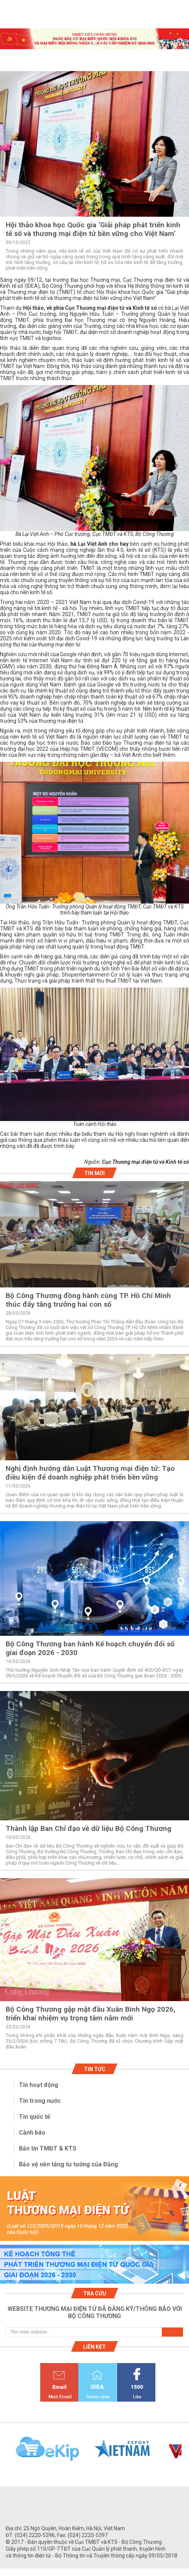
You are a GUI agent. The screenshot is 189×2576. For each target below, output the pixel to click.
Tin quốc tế (34, 2116)
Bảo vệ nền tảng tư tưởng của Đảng (68, 2164)
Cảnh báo (32, 2132)
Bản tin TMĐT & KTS (47, 2148)
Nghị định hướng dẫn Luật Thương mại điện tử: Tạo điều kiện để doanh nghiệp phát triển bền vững (90, 1472)
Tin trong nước (40, 2100)
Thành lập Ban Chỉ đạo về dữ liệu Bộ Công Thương (88, 1828)
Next (185, 2453)
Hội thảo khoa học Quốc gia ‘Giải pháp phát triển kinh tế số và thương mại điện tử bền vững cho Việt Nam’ (93, 229)
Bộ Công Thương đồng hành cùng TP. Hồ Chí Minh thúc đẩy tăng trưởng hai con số (88, 1300)
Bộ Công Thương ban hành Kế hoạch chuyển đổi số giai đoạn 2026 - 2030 (90, 1648)
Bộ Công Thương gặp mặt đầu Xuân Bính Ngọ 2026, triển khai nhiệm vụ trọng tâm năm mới (90, 2013)
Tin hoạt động (38, 2084)
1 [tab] (94, 42)
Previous (4, 2453)
